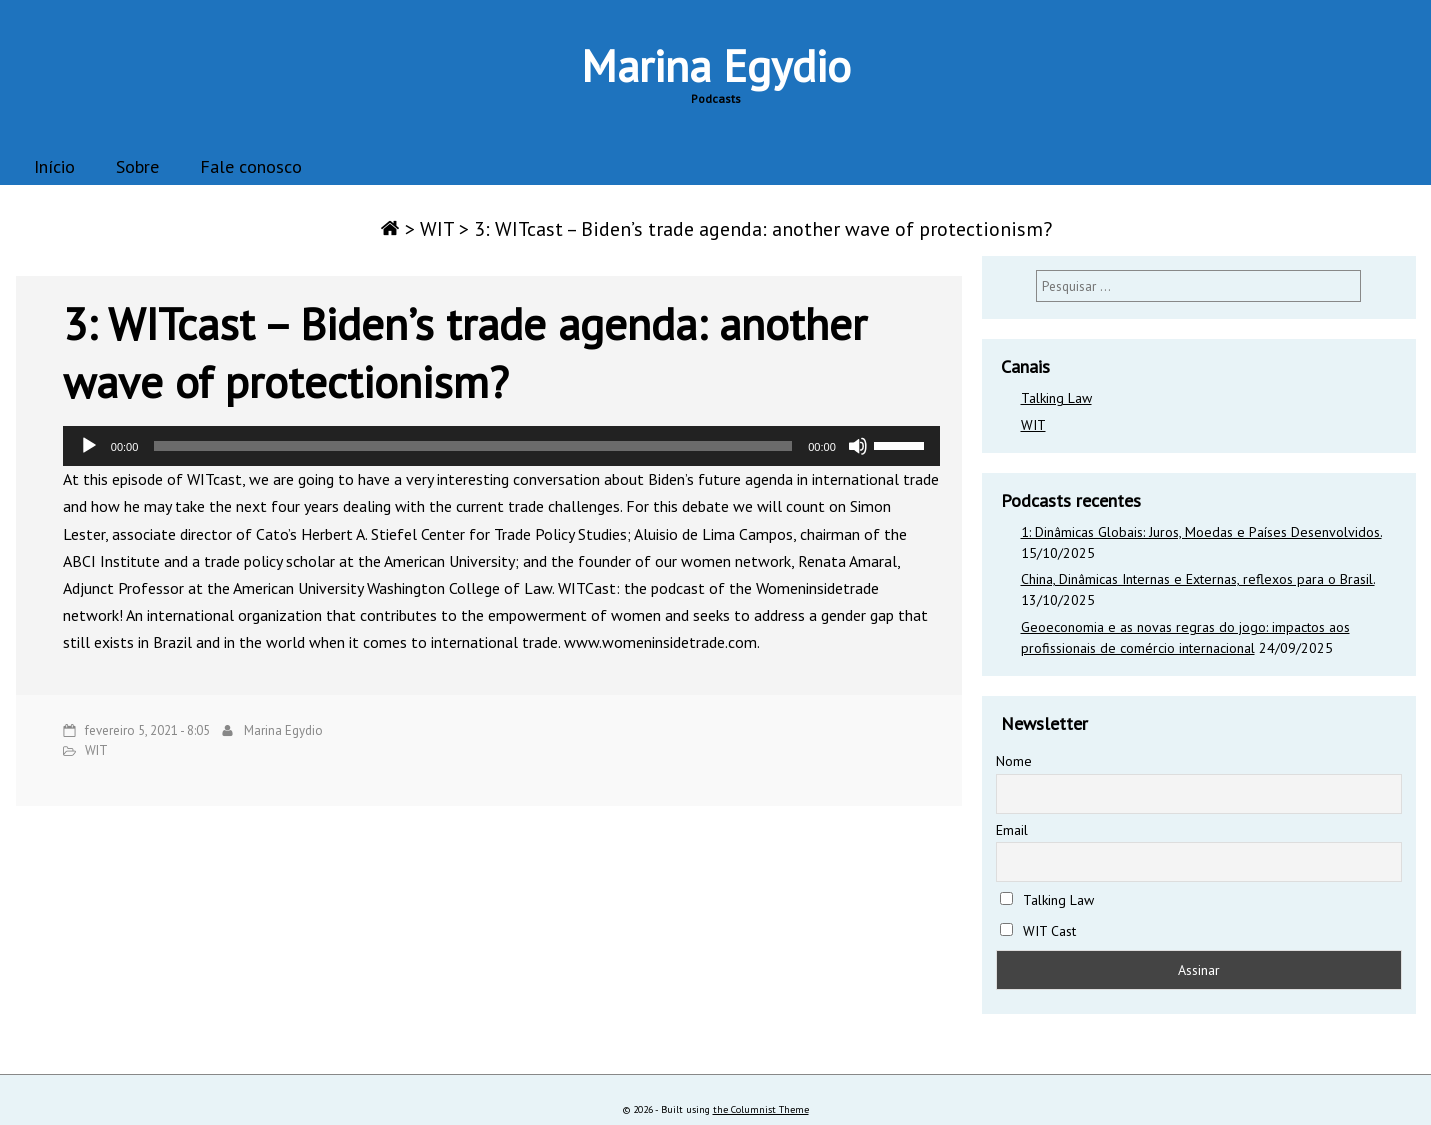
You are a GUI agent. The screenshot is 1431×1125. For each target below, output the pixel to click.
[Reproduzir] (89, 446)
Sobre (137, 166)
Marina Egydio (716, 65)
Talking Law (1056, 398)
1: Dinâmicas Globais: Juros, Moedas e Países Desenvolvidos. (1201, 532)
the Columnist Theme (761, 1109)
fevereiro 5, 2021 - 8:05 (147, 730)
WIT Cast (1038, 931)
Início (54, 166)
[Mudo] (858, 446)
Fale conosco (251, 166)
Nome (1014, 761)
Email (1012, 830)
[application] (501, 446)
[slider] (473, 446)
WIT (437, 229)
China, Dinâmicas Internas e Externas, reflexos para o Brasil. (1198, 579)
